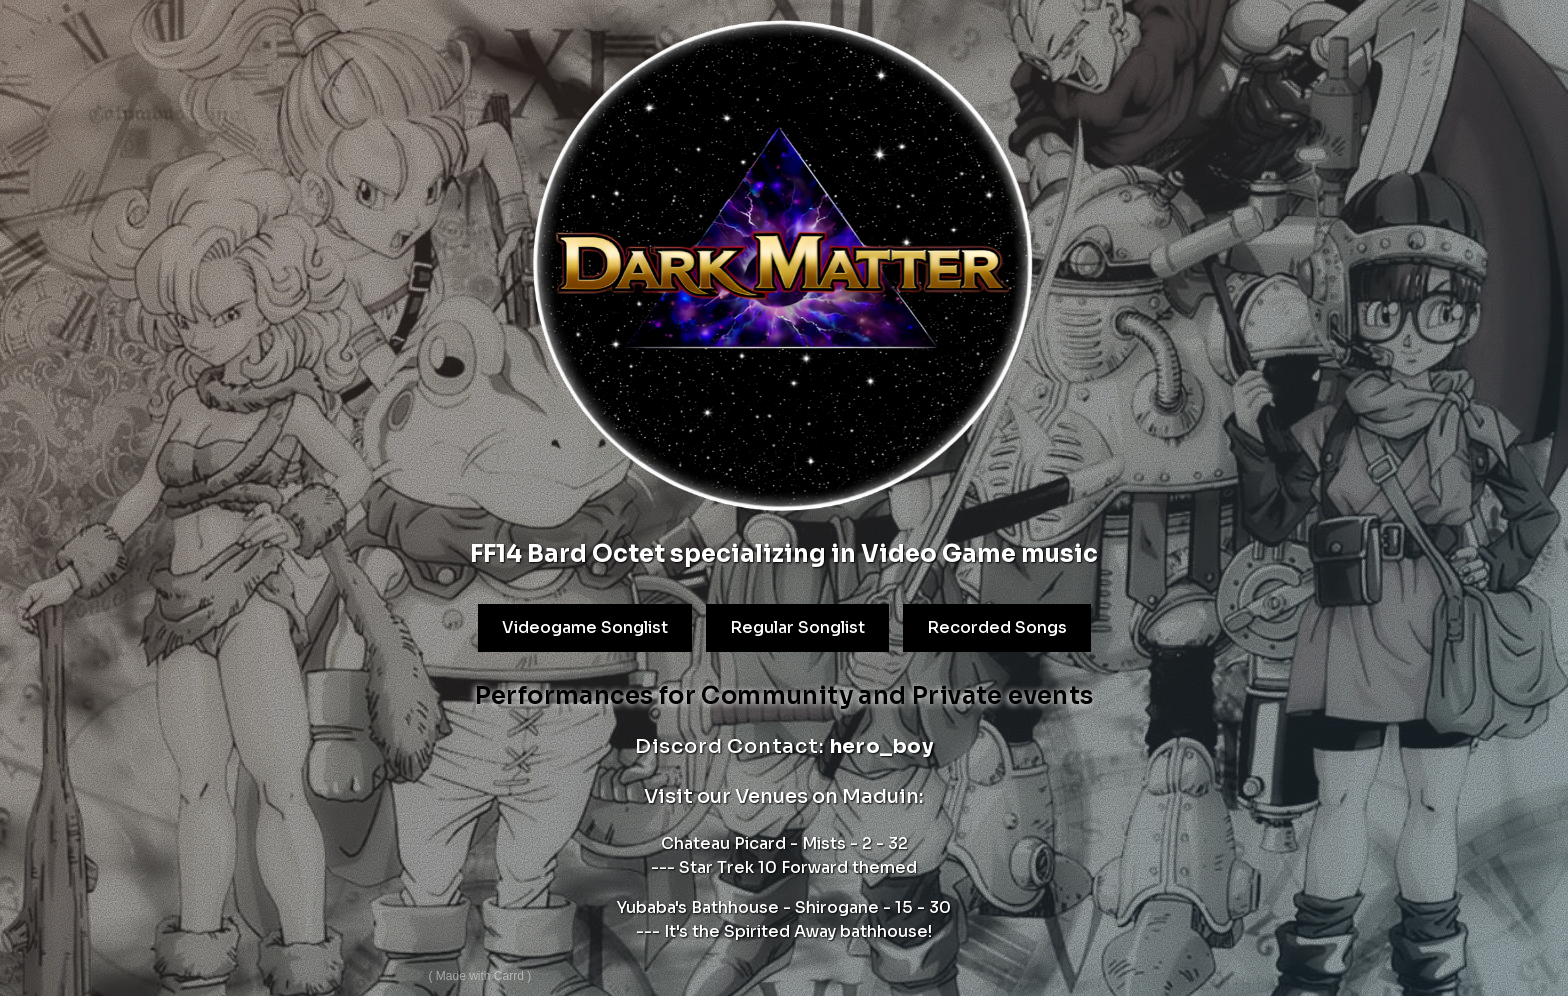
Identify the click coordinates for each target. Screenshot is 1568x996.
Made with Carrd (479, 977)
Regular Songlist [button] (796, 627)
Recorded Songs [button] (996, 627)
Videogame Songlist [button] (584, 628)
